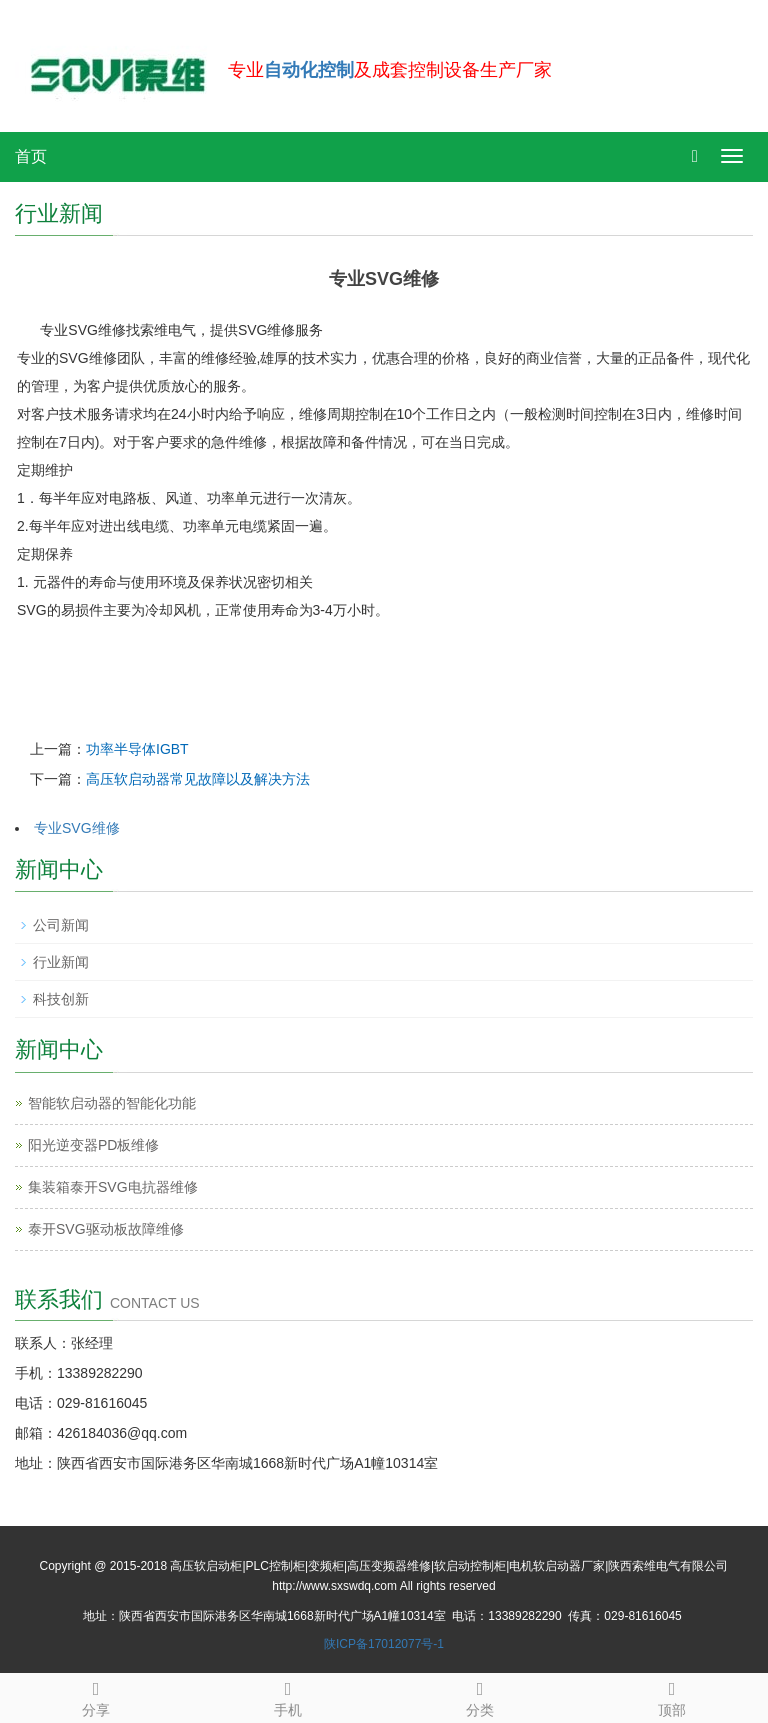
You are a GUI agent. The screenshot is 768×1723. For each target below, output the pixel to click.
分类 (480, 1696)
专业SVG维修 (77, 828)
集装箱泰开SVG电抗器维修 (113, 1187)
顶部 (672, 1696)
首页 (31, 156)
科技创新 (61, 999)
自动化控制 (309, 70)
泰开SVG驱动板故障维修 (106, 1229)
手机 (288, 1696)
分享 (96, 1696)
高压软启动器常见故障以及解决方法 (198, 779)
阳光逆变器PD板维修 (93, 1145)
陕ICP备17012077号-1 (384, 1644)
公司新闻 (61, 925)
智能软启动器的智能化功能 (112, 1103)
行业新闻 (61, 962)
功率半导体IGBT (137, 749)
